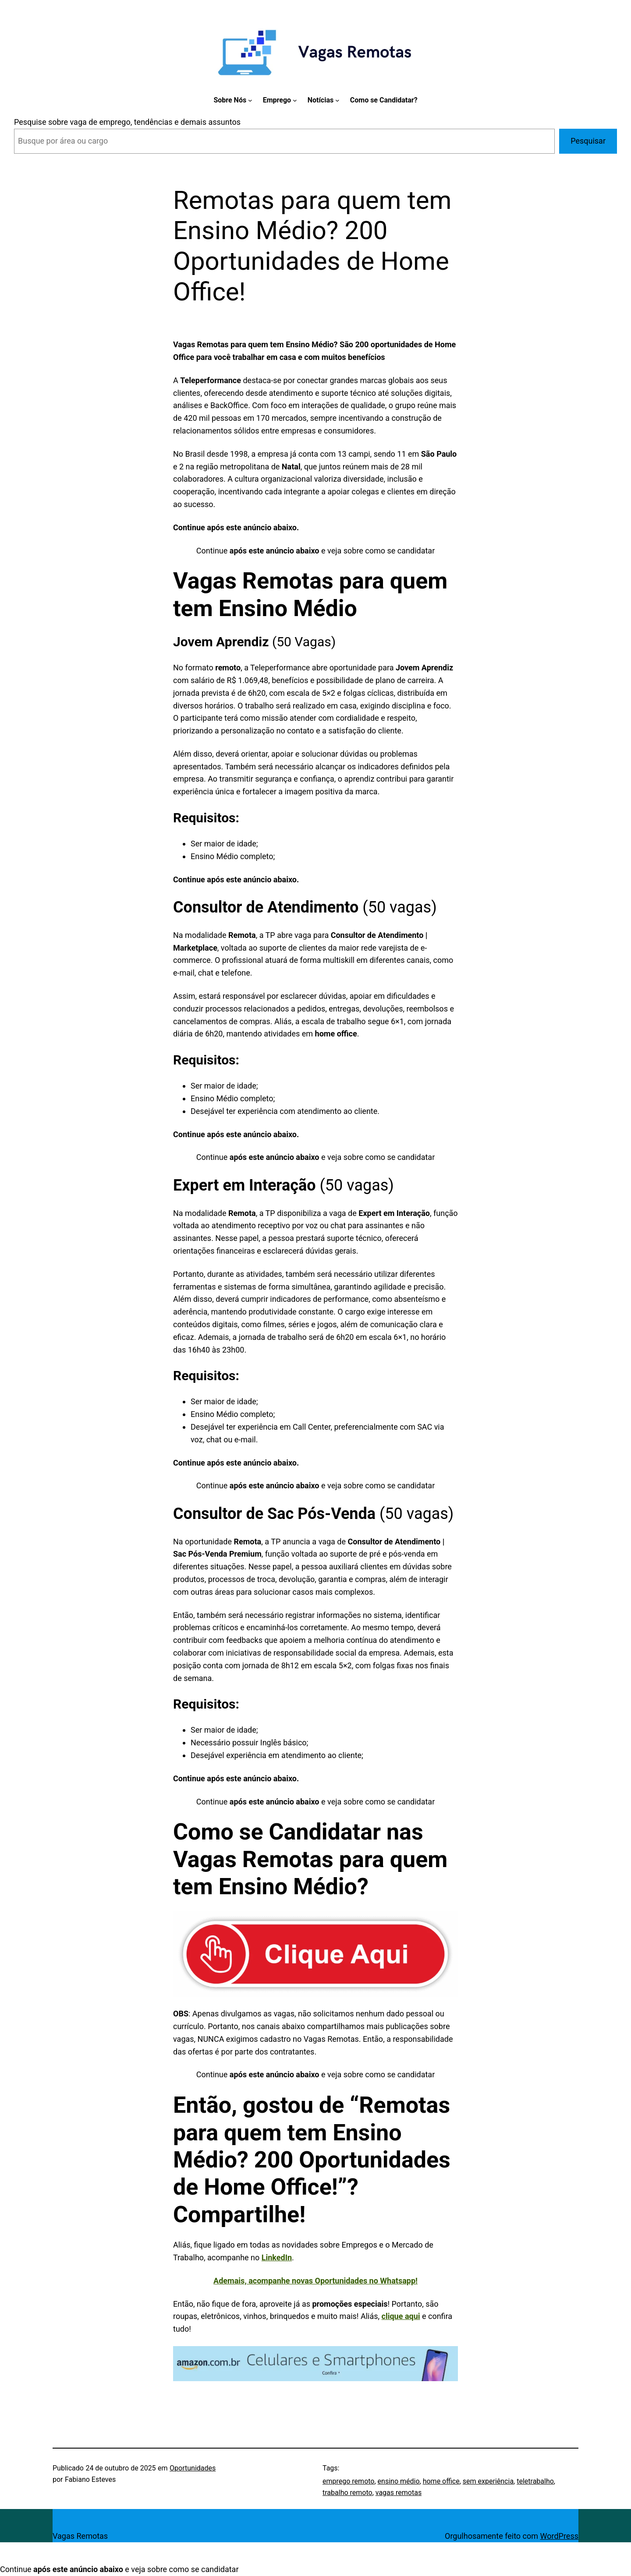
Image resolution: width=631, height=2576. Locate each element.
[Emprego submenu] (295, 100)
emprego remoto (348, 2481)
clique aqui (401, 2316)
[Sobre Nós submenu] (250, 100)
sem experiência (488, 2481)
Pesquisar (588, 140)
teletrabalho (535, 2481)
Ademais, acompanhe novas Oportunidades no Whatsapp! (315, 2280)
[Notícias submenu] (337, 100)
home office (441, 2481)
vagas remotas (399, 2492)
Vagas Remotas (80, 2536)
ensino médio (399, 2481)
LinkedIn (277, 2257)
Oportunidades (193, 2468)
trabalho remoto (347, 2492)
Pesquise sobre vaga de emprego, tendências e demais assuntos (127, 122)
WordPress (559, 2536)
